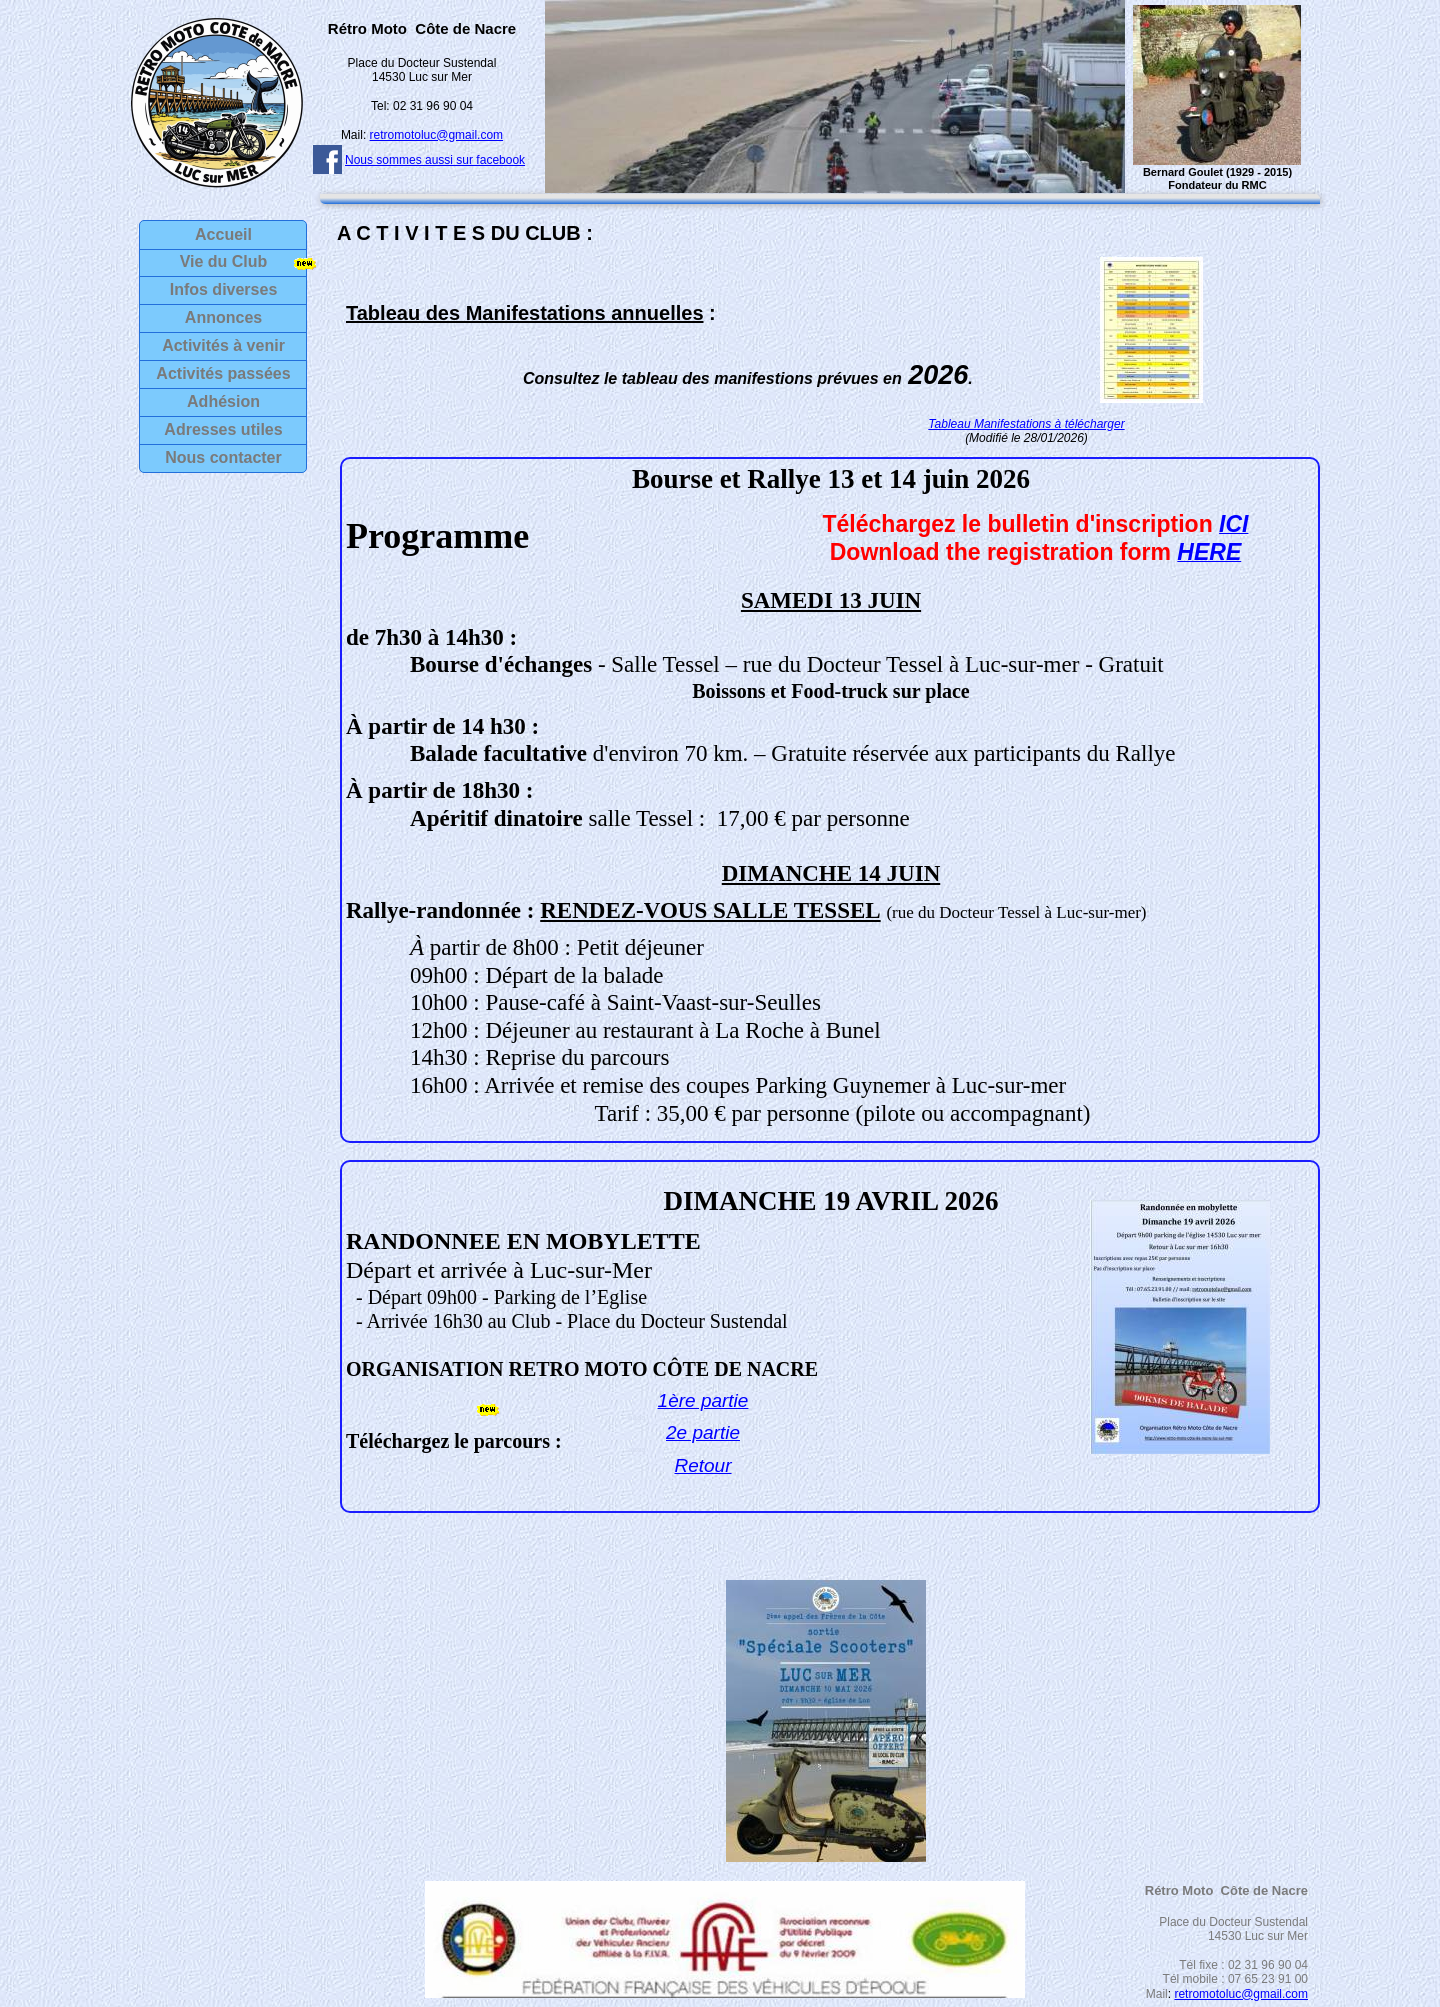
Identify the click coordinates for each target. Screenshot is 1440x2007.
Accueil (223, 234)
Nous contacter (223, 457)
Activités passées (223, 373)
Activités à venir (223, 345)
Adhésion (223, 401)
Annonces (223, 317)
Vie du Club (224, 261)
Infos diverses (224, 289)
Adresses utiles (223, 429)
